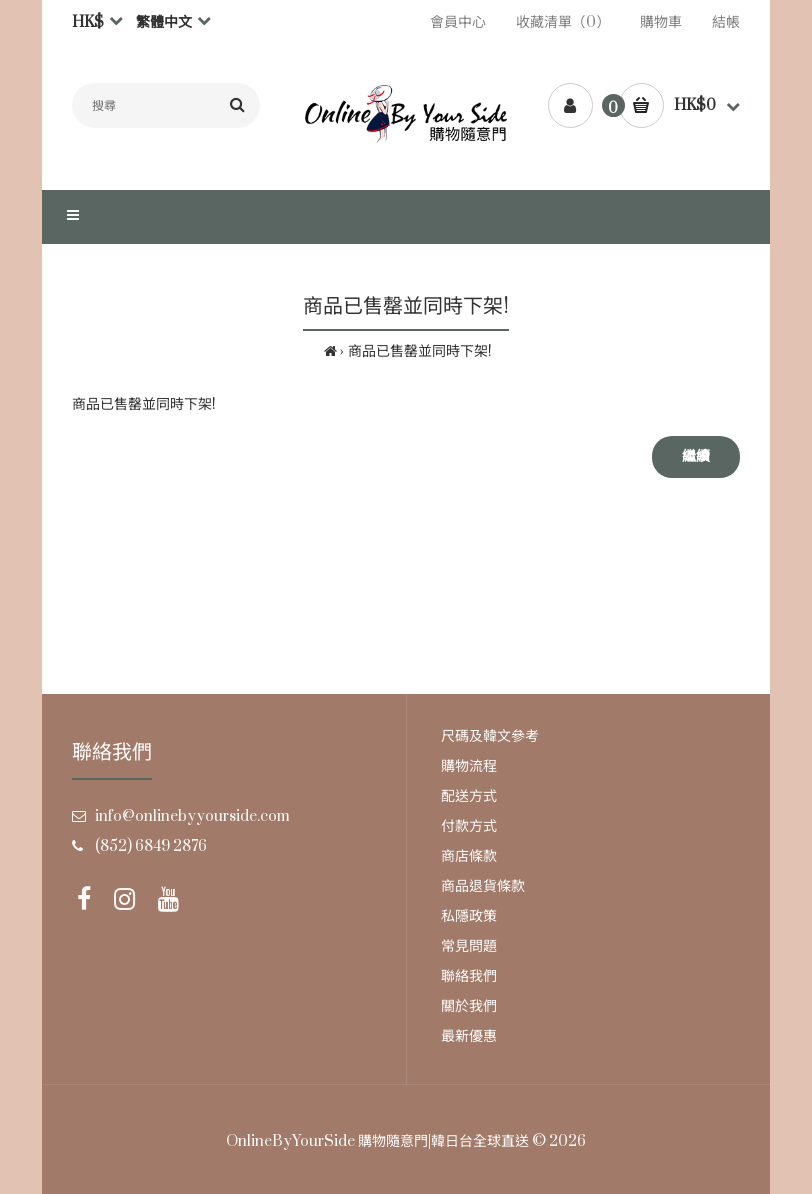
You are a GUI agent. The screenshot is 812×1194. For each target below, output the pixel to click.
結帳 (726, 22)
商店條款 (469, 856)
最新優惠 (469, 1036)
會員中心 (458, 22)
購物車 (661, 22)
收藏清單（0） (563, 22)
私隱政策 (469, 916)
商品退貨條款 (483, 886)
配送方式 (469, 796)
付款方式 (469, 826)
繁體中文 (164, 22)
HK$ (88, 22)
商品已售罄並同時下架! (420, 351)
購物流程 (469, 766)
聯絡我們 (469, 976)
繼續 (696, 456)
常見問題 (469, 946)
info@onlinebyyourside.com (192, 816)
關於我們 (469, 1006)
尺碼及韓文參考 (490, 736)
